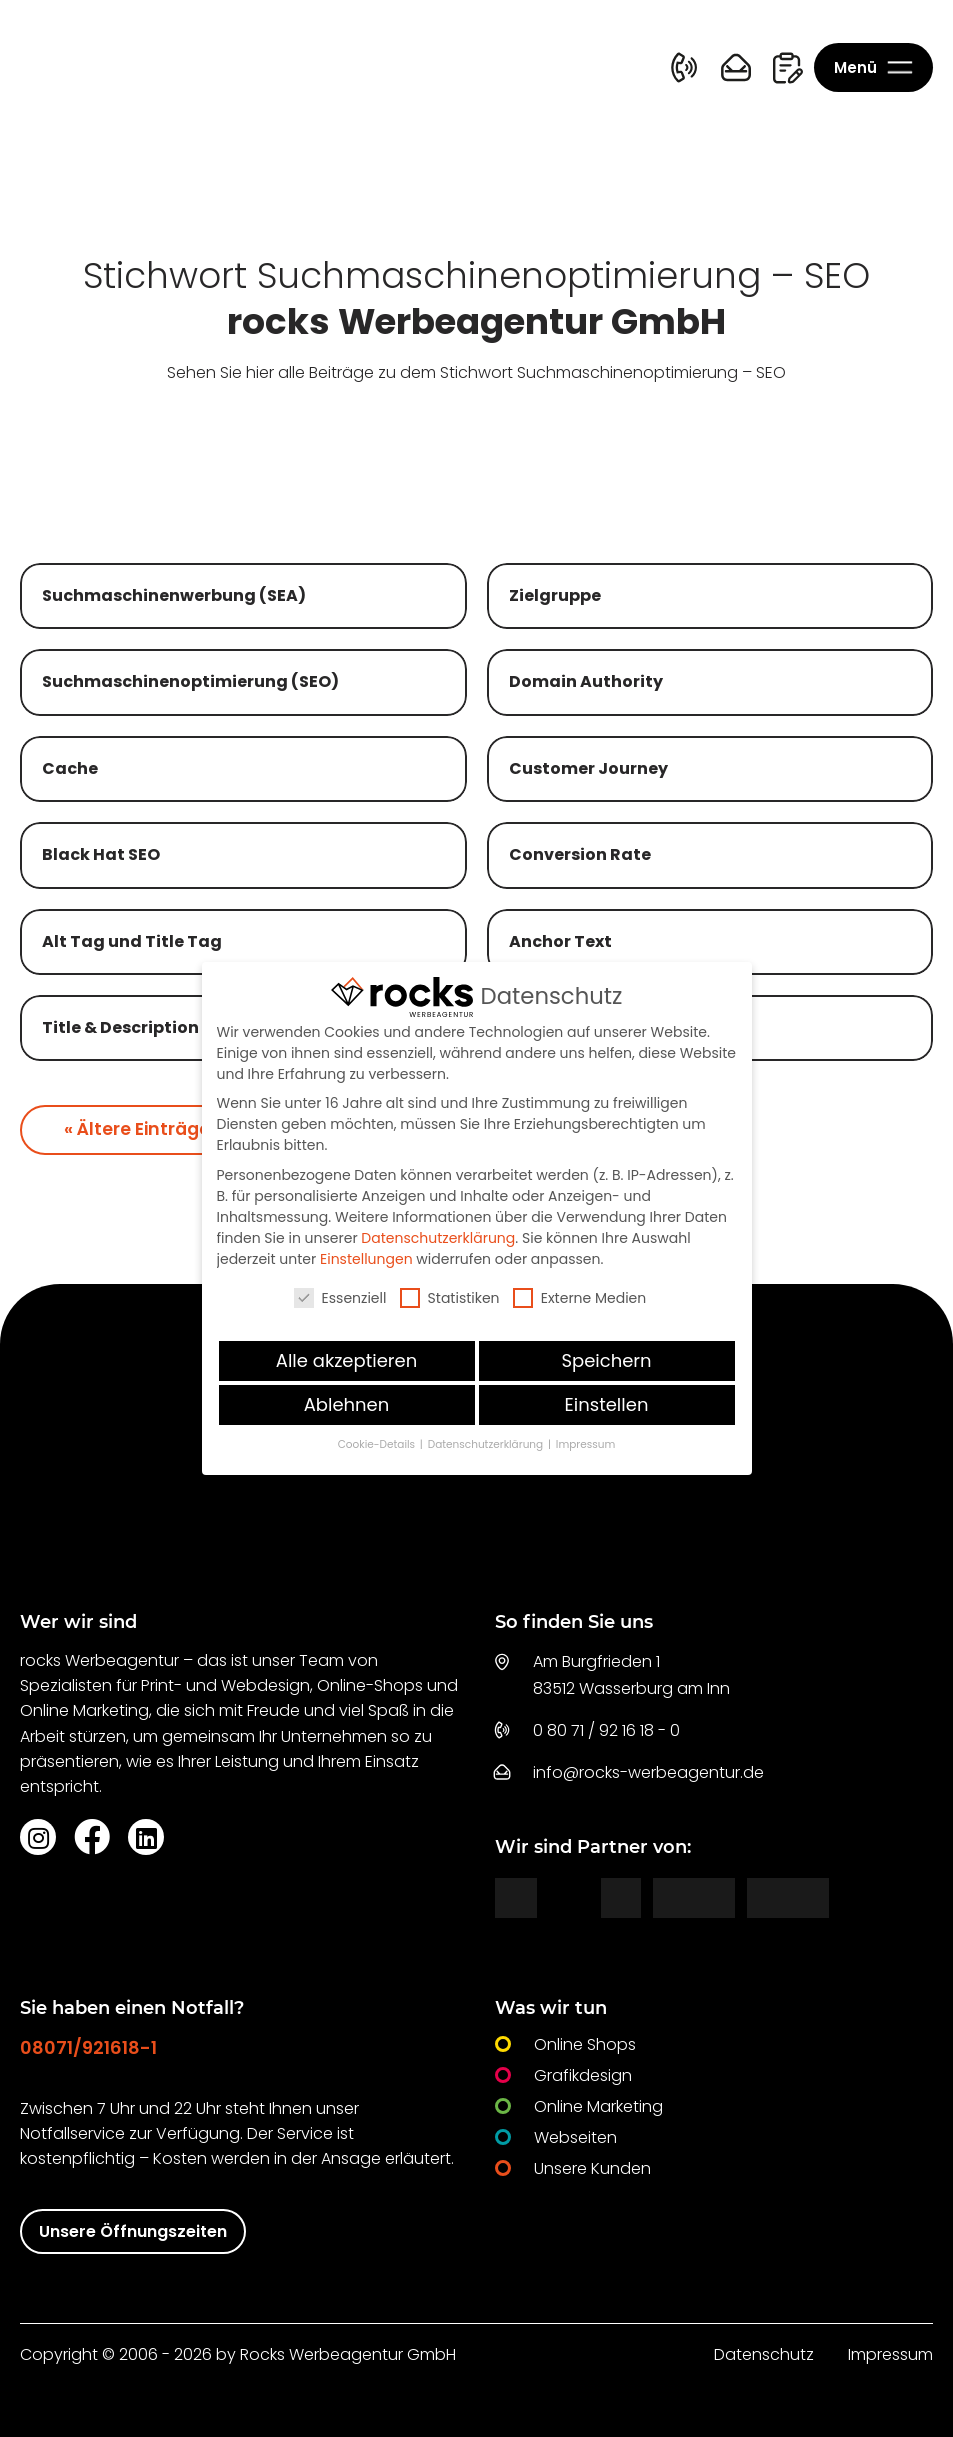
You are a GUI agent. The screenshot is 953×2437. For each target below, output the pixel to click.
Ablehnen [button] (347, 1404)
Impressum (890, 2354)
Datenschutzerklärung (438, 1238)
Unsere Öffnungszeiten (133, 2231)
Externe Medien (580, 1298)
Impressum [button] (585, 1444)
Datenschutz (764, 2354)
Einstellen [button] (607, 1404)
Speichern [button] (606, 1360)
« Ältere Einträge (137, 1129)
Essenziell (340, 1298)
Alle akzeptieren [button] (346, 1360)
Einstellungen (366, 1259)
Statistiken (450, 1298)
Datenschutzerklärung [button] (487, 1444)
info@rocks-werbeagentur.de (648, 1772)
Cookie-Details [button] (378, 1444)
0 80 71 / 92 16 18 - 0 (606, 1730)
